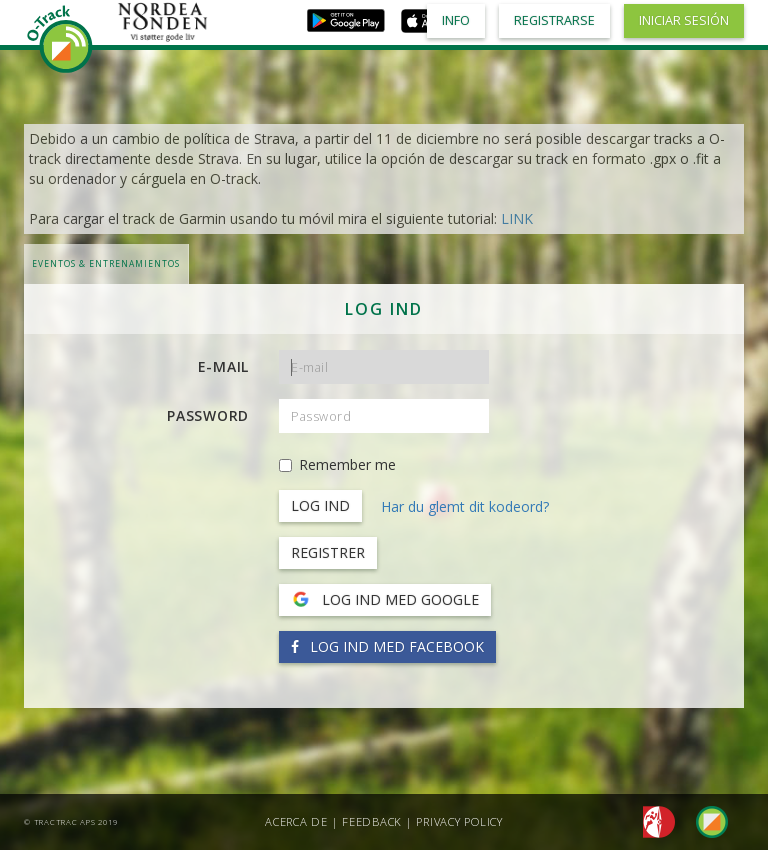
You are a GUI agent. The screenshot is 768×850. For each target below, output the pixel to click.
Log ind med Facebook (387, 646)
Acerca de (296, 821)
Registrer (328, 552)
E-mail (224, 366)
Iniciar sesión (684, 20)
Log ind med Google (385, 600)
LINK (517, 218)
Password (208, 415)
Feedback (372, 821)
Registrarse (554, 20)
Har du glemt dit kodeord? (465, 506)
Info (456, 20)
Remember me (337, 464)
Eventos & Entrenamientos (106, 263)
